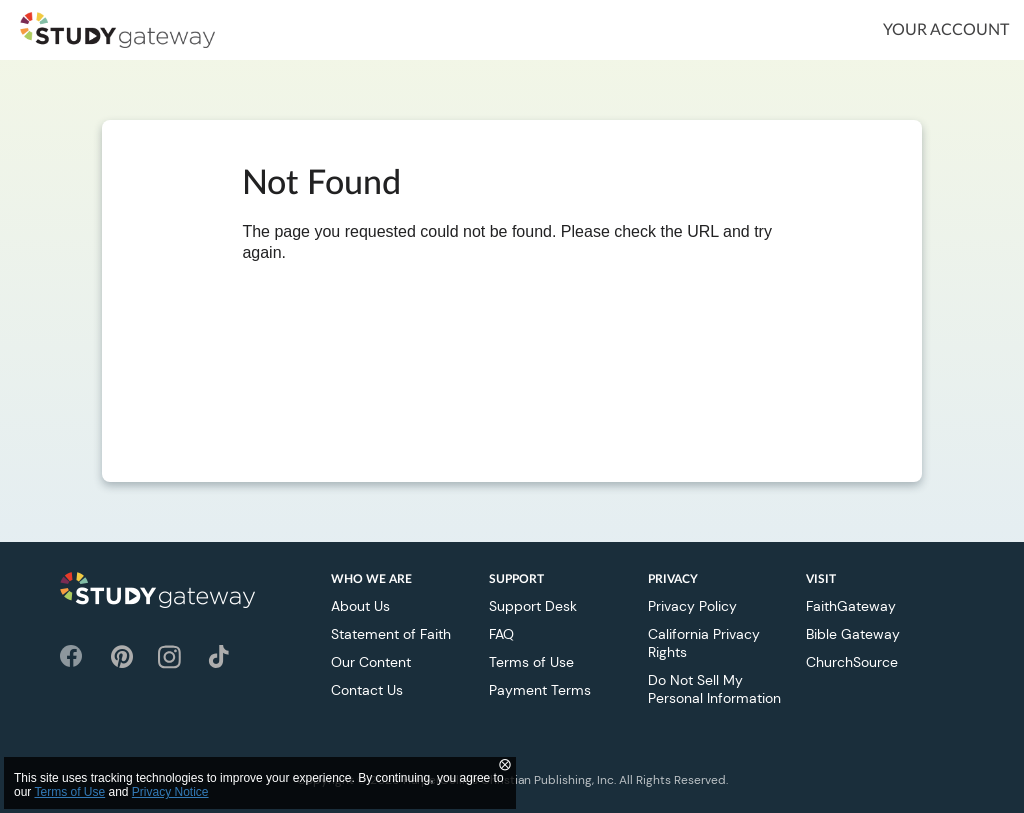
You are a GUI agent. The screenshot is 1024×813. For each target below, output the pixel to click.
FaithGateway (851, 606)
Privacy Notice (170, 792)
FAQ (501, 634)
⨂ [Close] (505, 764)
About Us (360, 606)
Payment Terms (540, 690)
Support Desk (533, 606)
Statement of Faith (391, 634)
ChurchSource (852, 662)
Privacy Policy (692, 606)
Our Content (371, 662)
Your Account (946, 30)
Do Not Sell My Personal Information (714, 689)
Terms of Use (531, 662)
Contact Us (367, 690)
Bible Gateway (853, 634)
